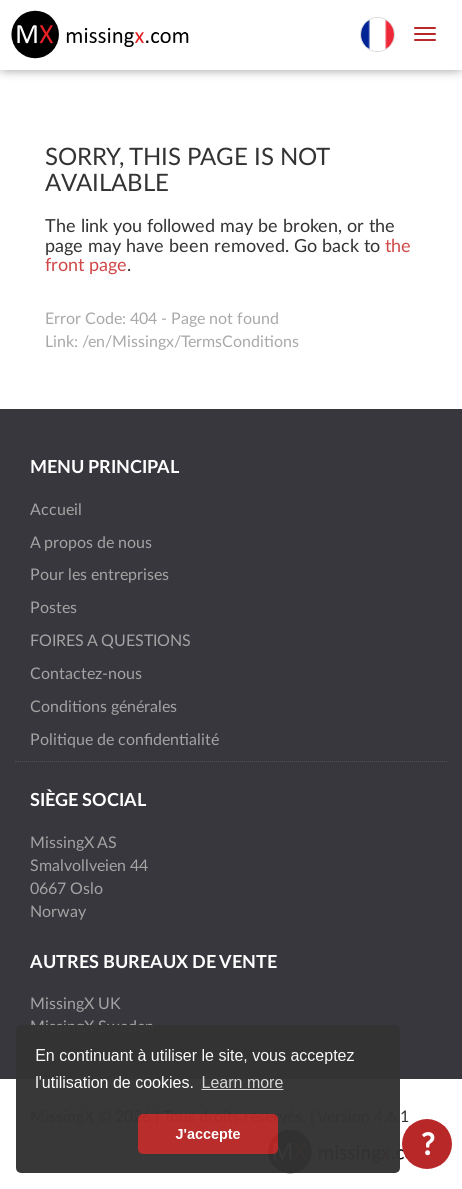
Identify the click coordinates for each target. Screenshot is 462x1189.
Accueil (56, 510)
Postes (53, 608)
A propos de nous (91, 543)
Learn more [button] (243, 1082)
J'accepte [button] (207, 1134)
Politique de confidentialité (124, 740)
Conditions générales (103, 707)
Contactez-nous (86, 674)
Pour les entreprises (99, 575)
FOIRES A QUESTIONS (110, 641)
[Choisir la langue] (377, 33)
